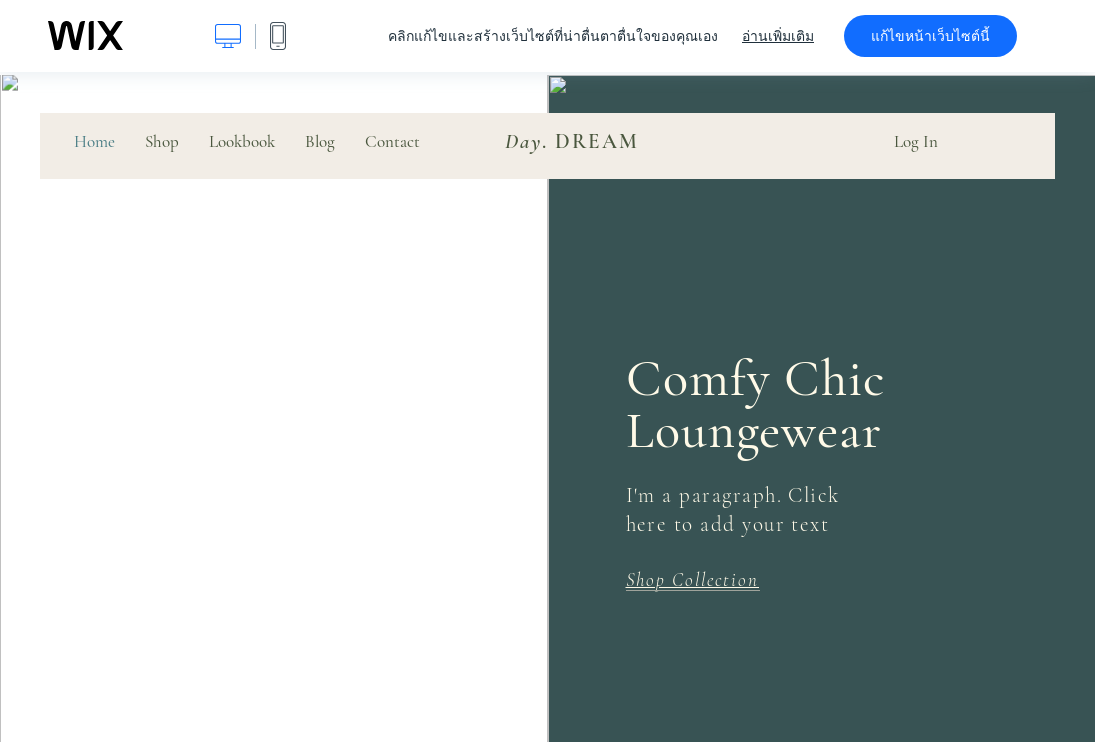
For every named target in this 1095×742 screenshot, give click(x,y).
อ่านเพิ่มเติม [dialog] (778, 36)
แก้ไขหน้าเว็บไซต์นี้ (930, 36)
